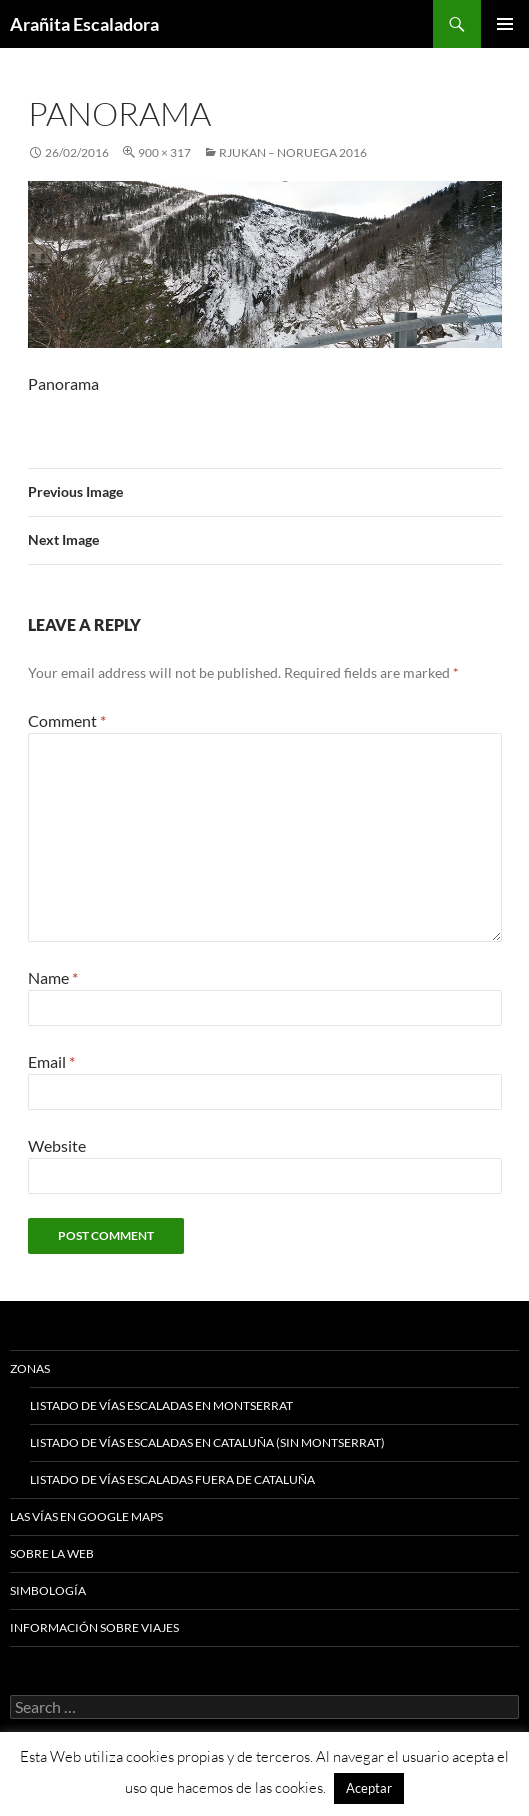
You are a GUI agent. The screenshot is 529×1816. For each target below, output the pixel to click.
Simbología (48, 1590)
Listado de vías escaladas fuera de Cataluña (172, 1479)
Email (51, 1061)
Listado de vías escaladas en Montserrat (161, 1405)
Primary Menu (505, 24)
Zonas (30, 1368)
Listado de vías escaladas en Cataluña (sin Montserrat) (207, 1442)
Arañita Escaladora (84, 24)
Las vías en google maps (86, 1516)
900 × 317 (164, 152)
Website (57, 1145)
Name (53, 977)
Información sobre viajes (94, 1627)
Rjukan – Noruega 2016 (293, 152)
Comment (67, 720)
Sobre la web (52, 1553)
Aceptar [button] (369, 1788)
